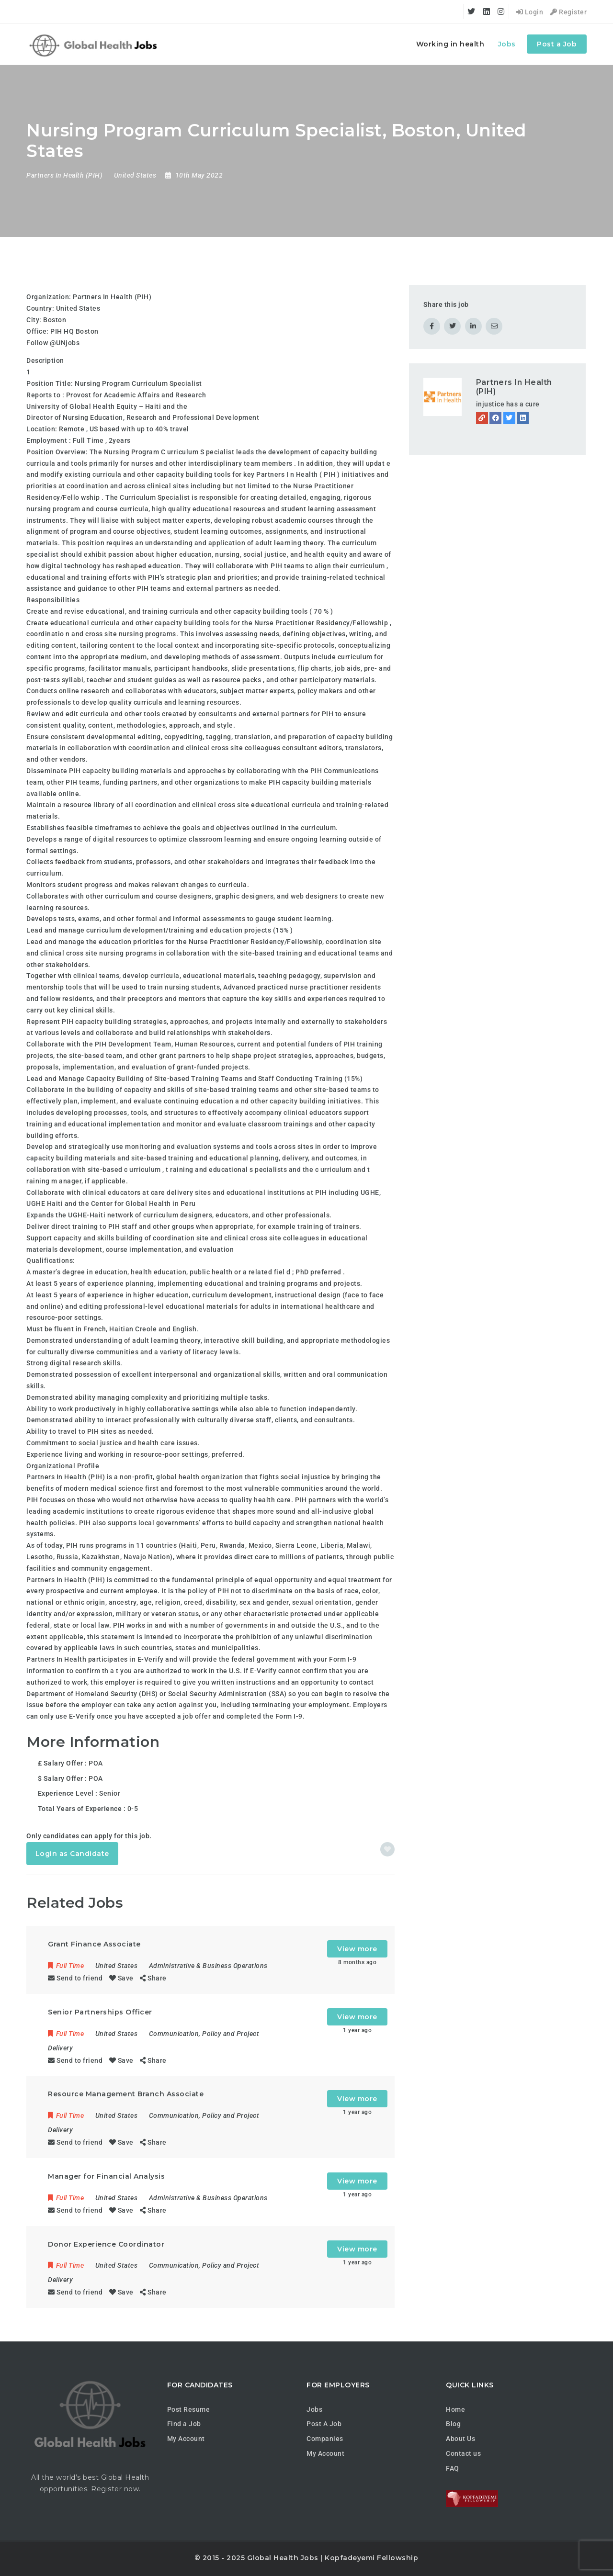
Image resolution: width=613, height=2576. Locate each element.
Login (530, 12)
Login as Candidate (72, 1853)
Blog (453, 2424)
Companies (324, 2438)
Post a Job (557, 44)
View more (357, 1949)
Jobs (507, 44)
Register (568, 12)
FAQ (452, 2468)
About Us (460, 2438)
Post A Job (323, 2424)
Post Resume (188, 2409)
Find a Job (184, 2424)
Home (455, 2409)
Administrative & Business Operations (208, 1965)
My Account (186, 2438)
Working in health (450, 44)
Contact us (463, 2453)
